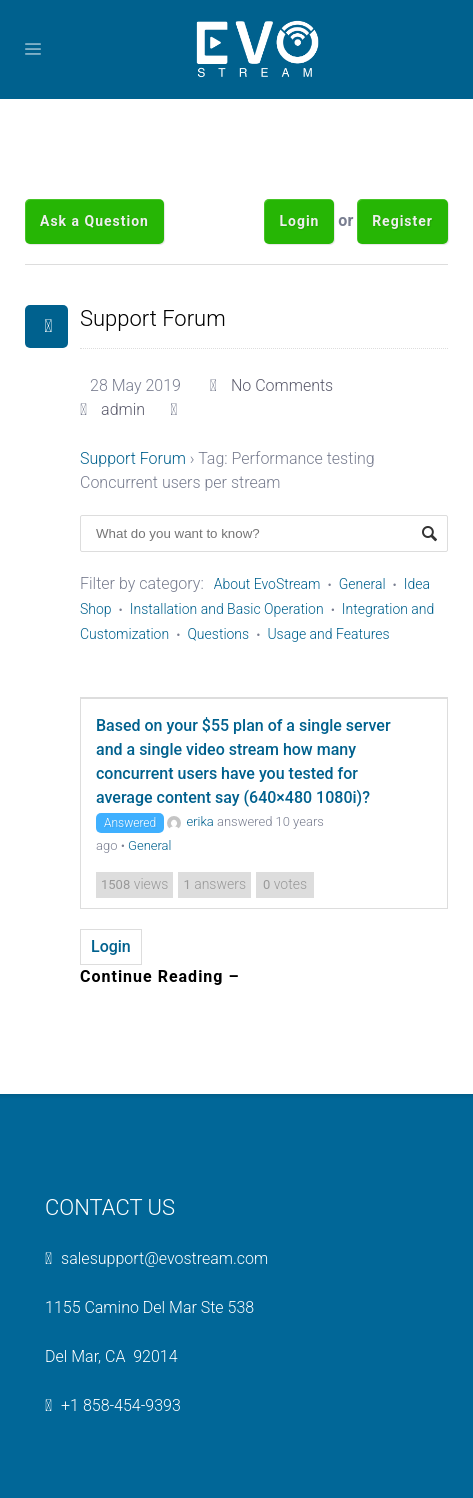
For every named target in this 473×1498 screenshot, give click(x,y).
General (362, 584)
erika (190, 821)
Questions (218, 634)
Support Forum (153, 318)
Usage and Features (328, 634)
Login (299, 221)
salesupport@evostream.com (164, 1258)
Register (402, 221)
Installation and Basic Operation (227, 609)
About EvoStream (267, 584)
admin (123, 409)
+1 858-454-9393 (121, 1405)
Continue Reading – (160, 976)
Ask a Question (94, 221)
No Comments (282, 385)
